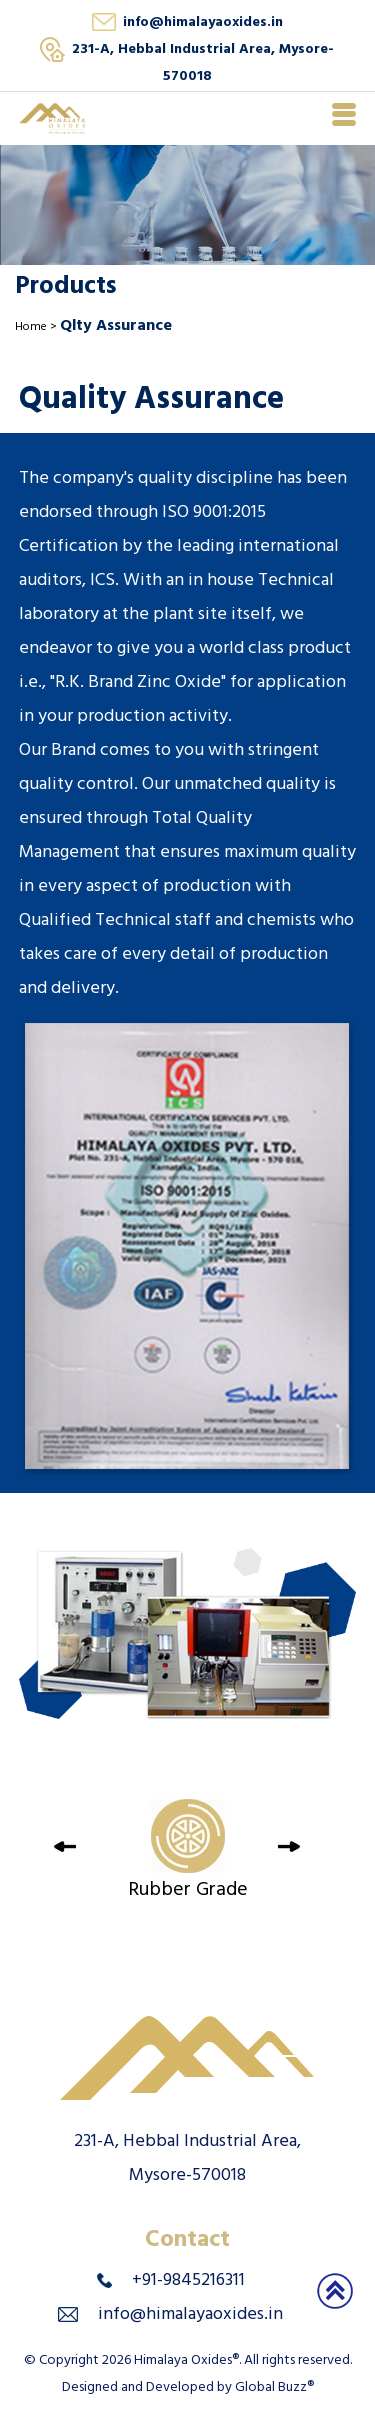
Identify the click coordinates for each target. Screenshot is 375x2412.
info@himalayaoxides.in (203, 23)
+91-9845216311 (188, 2282)
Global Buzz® (274, 2388)
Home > (37, 328)
